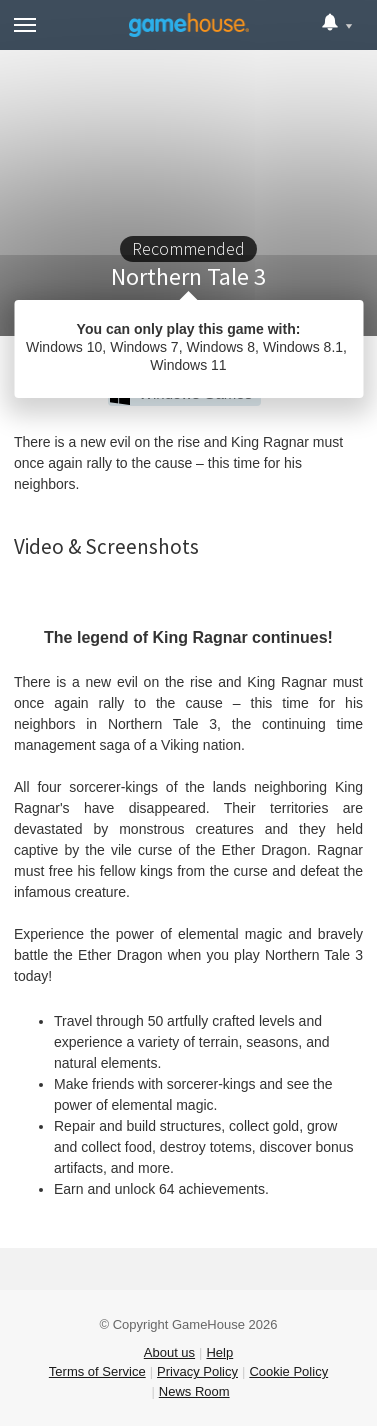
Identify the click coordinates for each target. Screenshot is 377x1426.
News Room (194, 1391)
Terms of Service (97, 1371)
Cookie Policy (288, 1371)
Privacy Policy (197, 1371)
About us (169, 1352)
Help (219, 1352)
